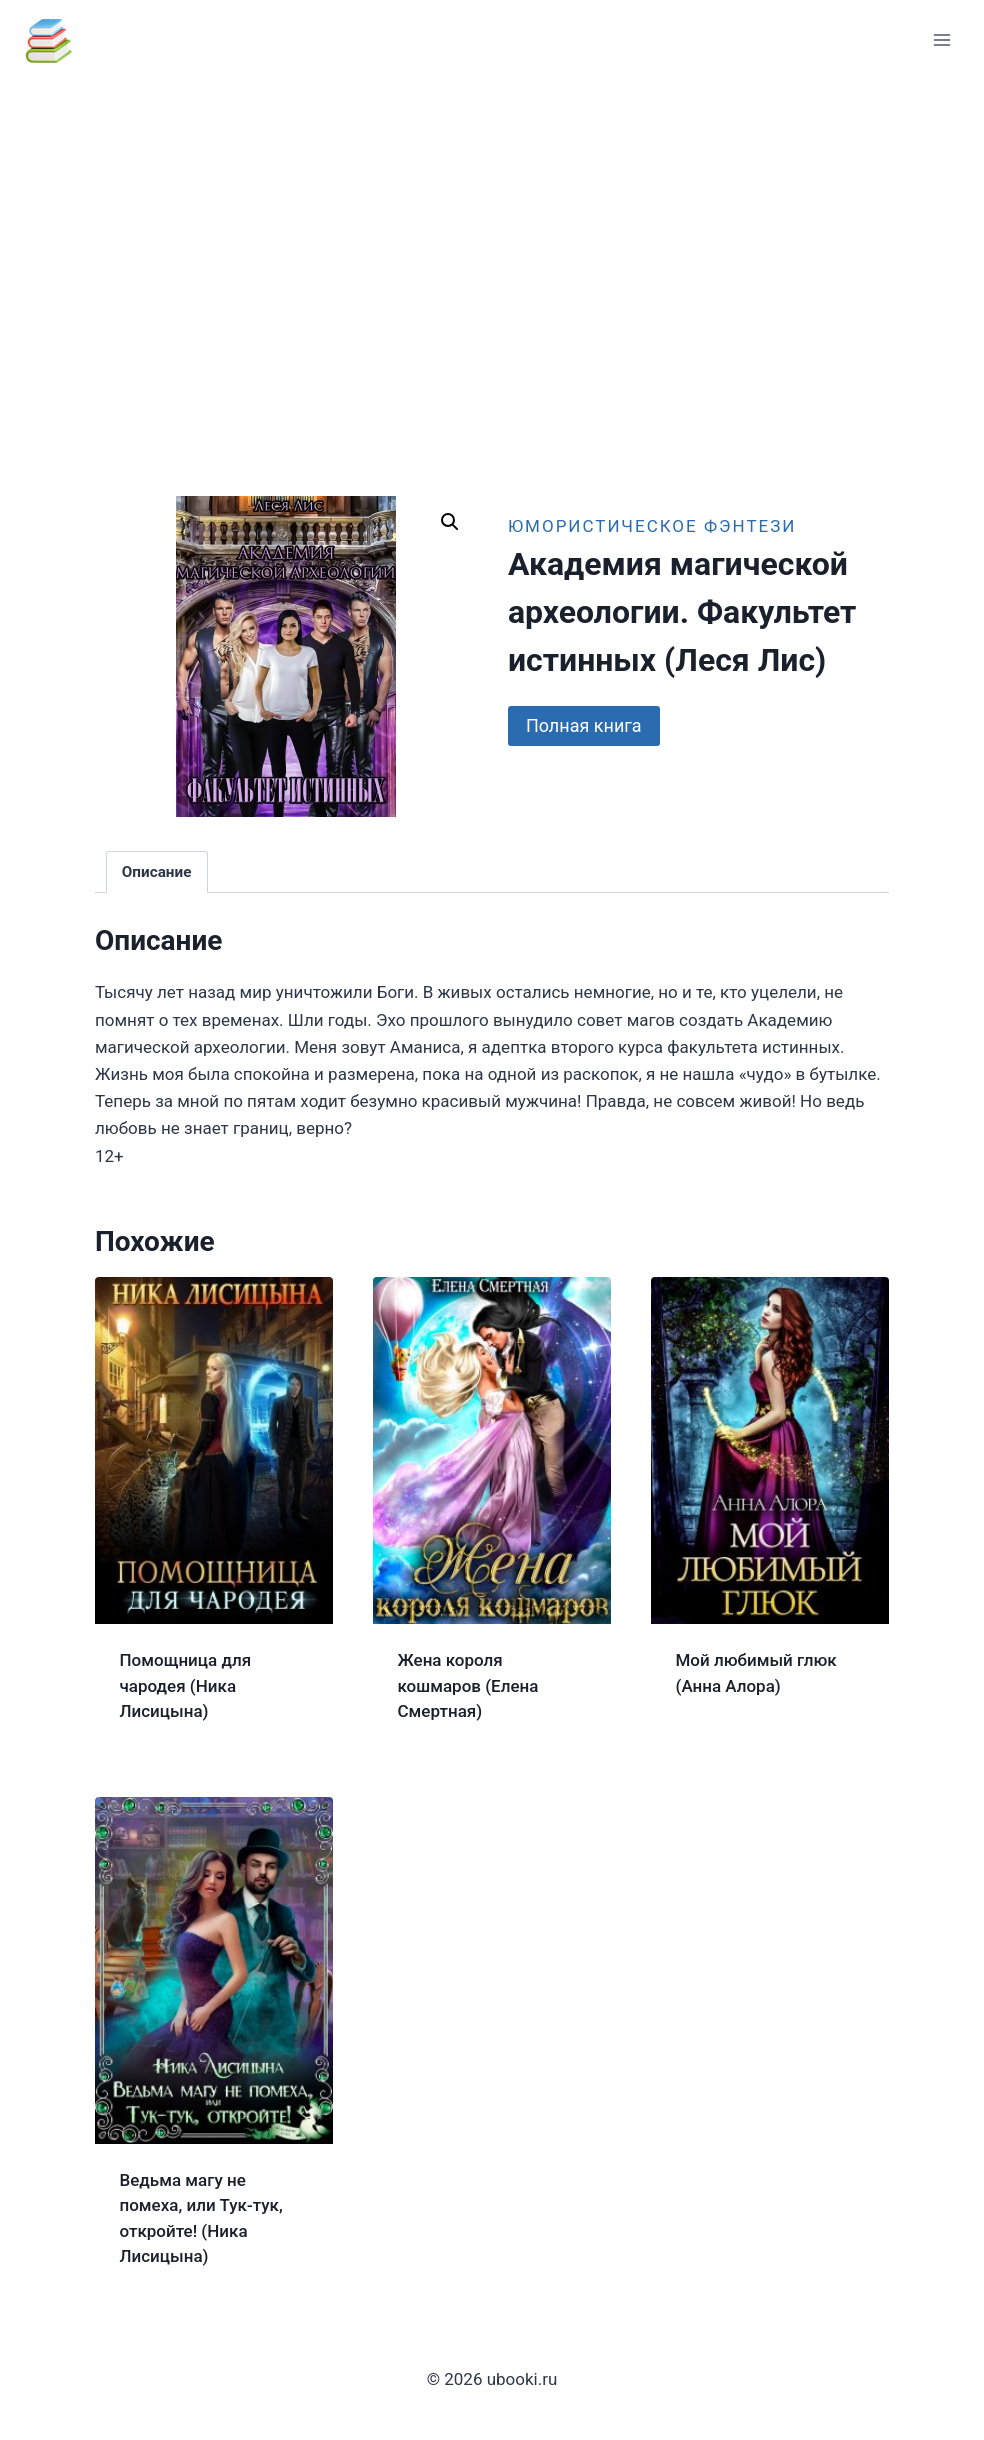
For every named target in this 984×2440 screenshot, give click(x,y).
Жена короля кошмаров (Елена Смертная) (468, 1685)
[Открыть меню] (941, 39)
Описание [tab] (157, 872)
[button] (450, 522)
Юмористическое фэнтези (652, 526)
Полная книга (584, 725)
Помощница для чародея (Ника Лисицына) (186, 1685)
